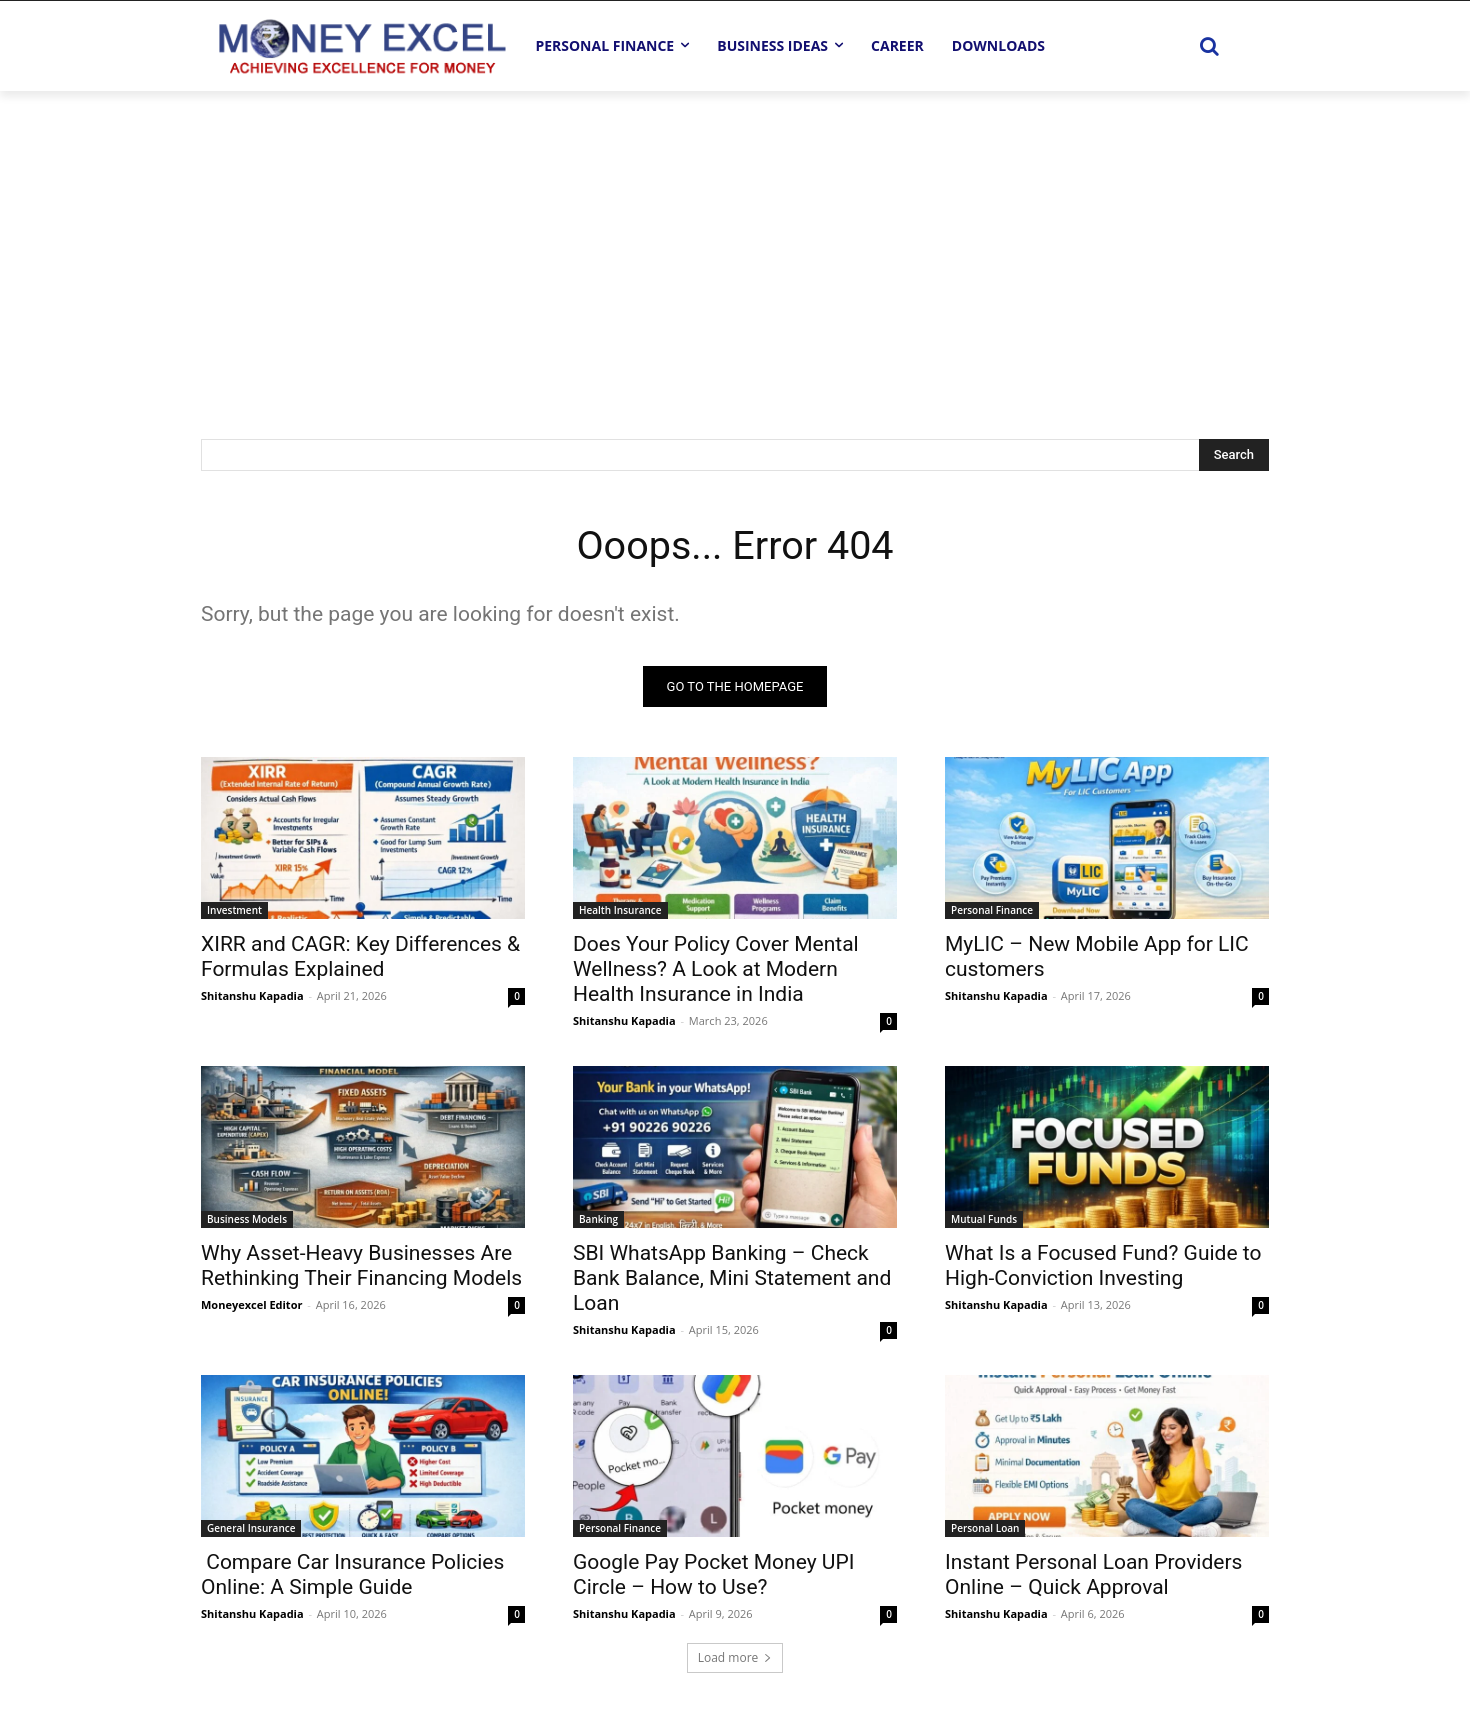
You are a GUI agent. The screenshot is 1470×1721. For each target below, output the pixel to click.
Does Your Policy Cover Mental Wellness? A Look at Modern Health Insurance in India (716, 969)
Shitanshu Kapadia (252, 995)
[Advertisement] (735, 241)
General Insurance (251, 1528)
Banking (598, 1219)
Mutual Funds (984, 1219)
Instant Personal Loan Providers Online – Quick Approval (1093, 1574)
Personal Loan (985, 1528)
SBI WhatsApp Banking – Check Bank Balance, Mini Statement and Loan (732, 1278)
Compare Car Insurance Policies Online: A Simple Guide (352, 1574)
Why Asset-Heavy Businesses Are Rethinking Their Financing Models (361, 1265)
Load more (735, 1657)
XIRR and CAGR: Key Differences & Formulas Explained (360, 956)
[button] (1209, 46)
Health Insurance (620, 910)
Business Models (247, 1219)
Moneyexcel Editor (251, 1304)
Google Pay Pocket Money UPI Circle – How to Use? (713, 1574)
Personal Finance (992, 910)
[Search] (1234, 455)
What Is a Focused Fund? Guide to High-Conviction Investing (1103, 1265)
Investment (234, 910)
